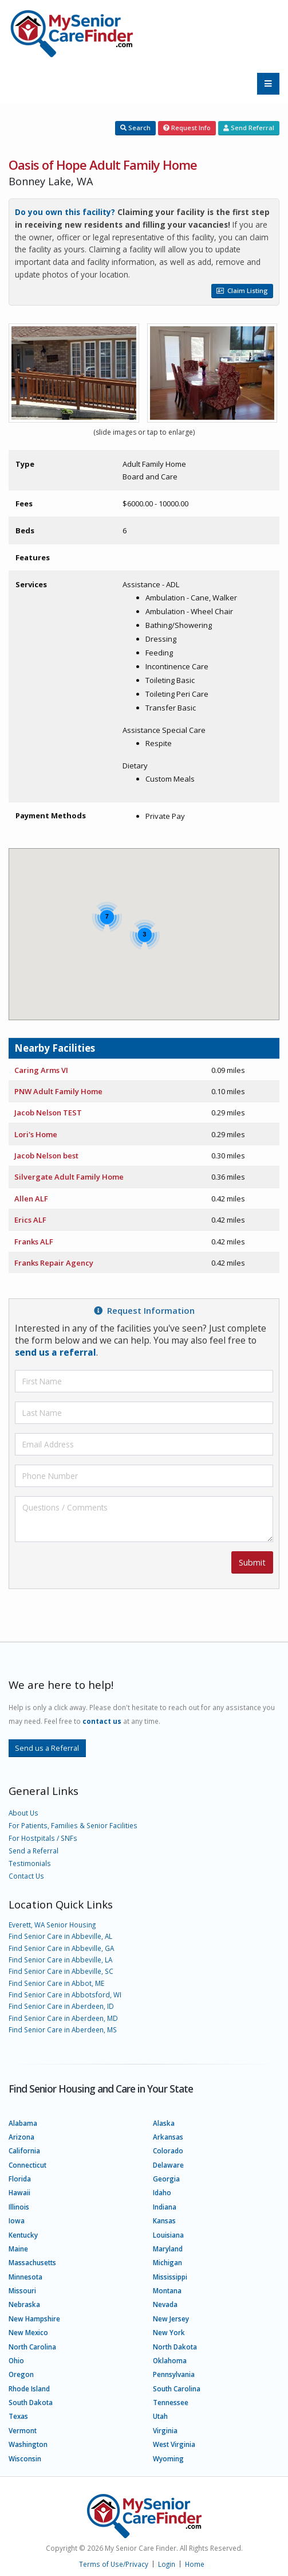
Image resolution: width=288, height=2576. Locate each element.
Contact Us (26, 1875)
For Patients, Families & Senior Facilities (73, 1825)
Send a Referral (33, 1850)
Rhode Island (29, 2388)
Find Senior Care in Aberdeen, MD (63, 2018)
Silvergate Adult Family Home (69, 1177)
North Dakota (175, 2346)
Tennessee (170, 2402)
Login (166, 2564)
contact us (101, 1721)
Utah (160, 2416)
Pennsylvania (174, 2374)
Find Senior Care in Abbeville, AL (60, 1936)
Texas (18, 2416)
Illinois (19, 2206)
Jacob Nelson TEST (48, 1112)
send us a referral (55, 1352)
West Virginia (174, 2444)
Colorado (168, 2150)
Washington (28, 2444)
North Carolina (32, 2346)
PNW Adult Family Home (58, 1091)
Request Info (187, 127)
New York (169, 2332)
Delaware (168, 2164)
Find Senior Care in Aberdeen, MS (63, 2029)
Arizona (21, 2136)
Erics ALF (30, 1220)
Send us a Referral (47, 1748)
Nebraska (24, 2304)
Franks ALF (33, 1241)
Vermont (23, 2430)
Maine (18, 2248)
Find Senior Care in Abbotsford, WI (65, 1994)
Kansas (164, 2220)
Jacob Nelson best (46, 1155)
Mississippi (170, 2276)
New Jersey (171, 2318)
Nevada (165, 2304)
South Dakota (31, 2402)
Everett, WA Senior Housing (52, 1924)
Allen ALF (31, 1198)
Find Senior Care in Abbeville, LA (60, 1959)
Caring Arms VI (41, 1070)
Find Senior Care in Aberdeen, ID (61, 2006)
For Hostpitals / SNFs (43, 1838)
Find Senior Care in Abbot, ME (56, 1983)
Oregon (21, 2374)
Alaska (164, 2123)
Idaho (162, 2192)
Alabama (23, 2123)
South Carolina (176, 2388)
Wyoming (168, 2458)
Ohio (16, 2360)
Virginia (165, 2430)
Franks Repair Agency (53, 1263)
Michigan (167, 2262)
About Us (23, 1812)
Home (194, 2564)
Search (135, 127)
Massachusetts (32, 2262)
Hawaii (19, 2192)
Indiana (164, 2206)
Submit (252, 1562)
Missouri (22, 2290)
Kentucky (23, 2234)
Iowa (17, 2220)
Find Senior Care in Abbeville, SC (61, 1971)
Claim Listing (242, 290)
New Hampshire (34, 2318)
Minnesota (25, 2276)
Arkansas (168, 2136)
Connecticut (27, 2164)
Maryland (168, 2248)
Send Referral (248, 127)
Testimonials (30, 1863)
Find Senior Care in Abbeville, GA (61, 1948)
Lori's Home (35, 1134)
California (24, 2150)
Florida (20, 2178)
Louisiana (168, 2234)
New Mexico (28, 2332)
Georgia (166, 2178)
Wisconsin (25, 2458)
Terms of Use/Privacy (113, 2564)
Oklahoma (170, 2360)
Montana (167, 2290)
